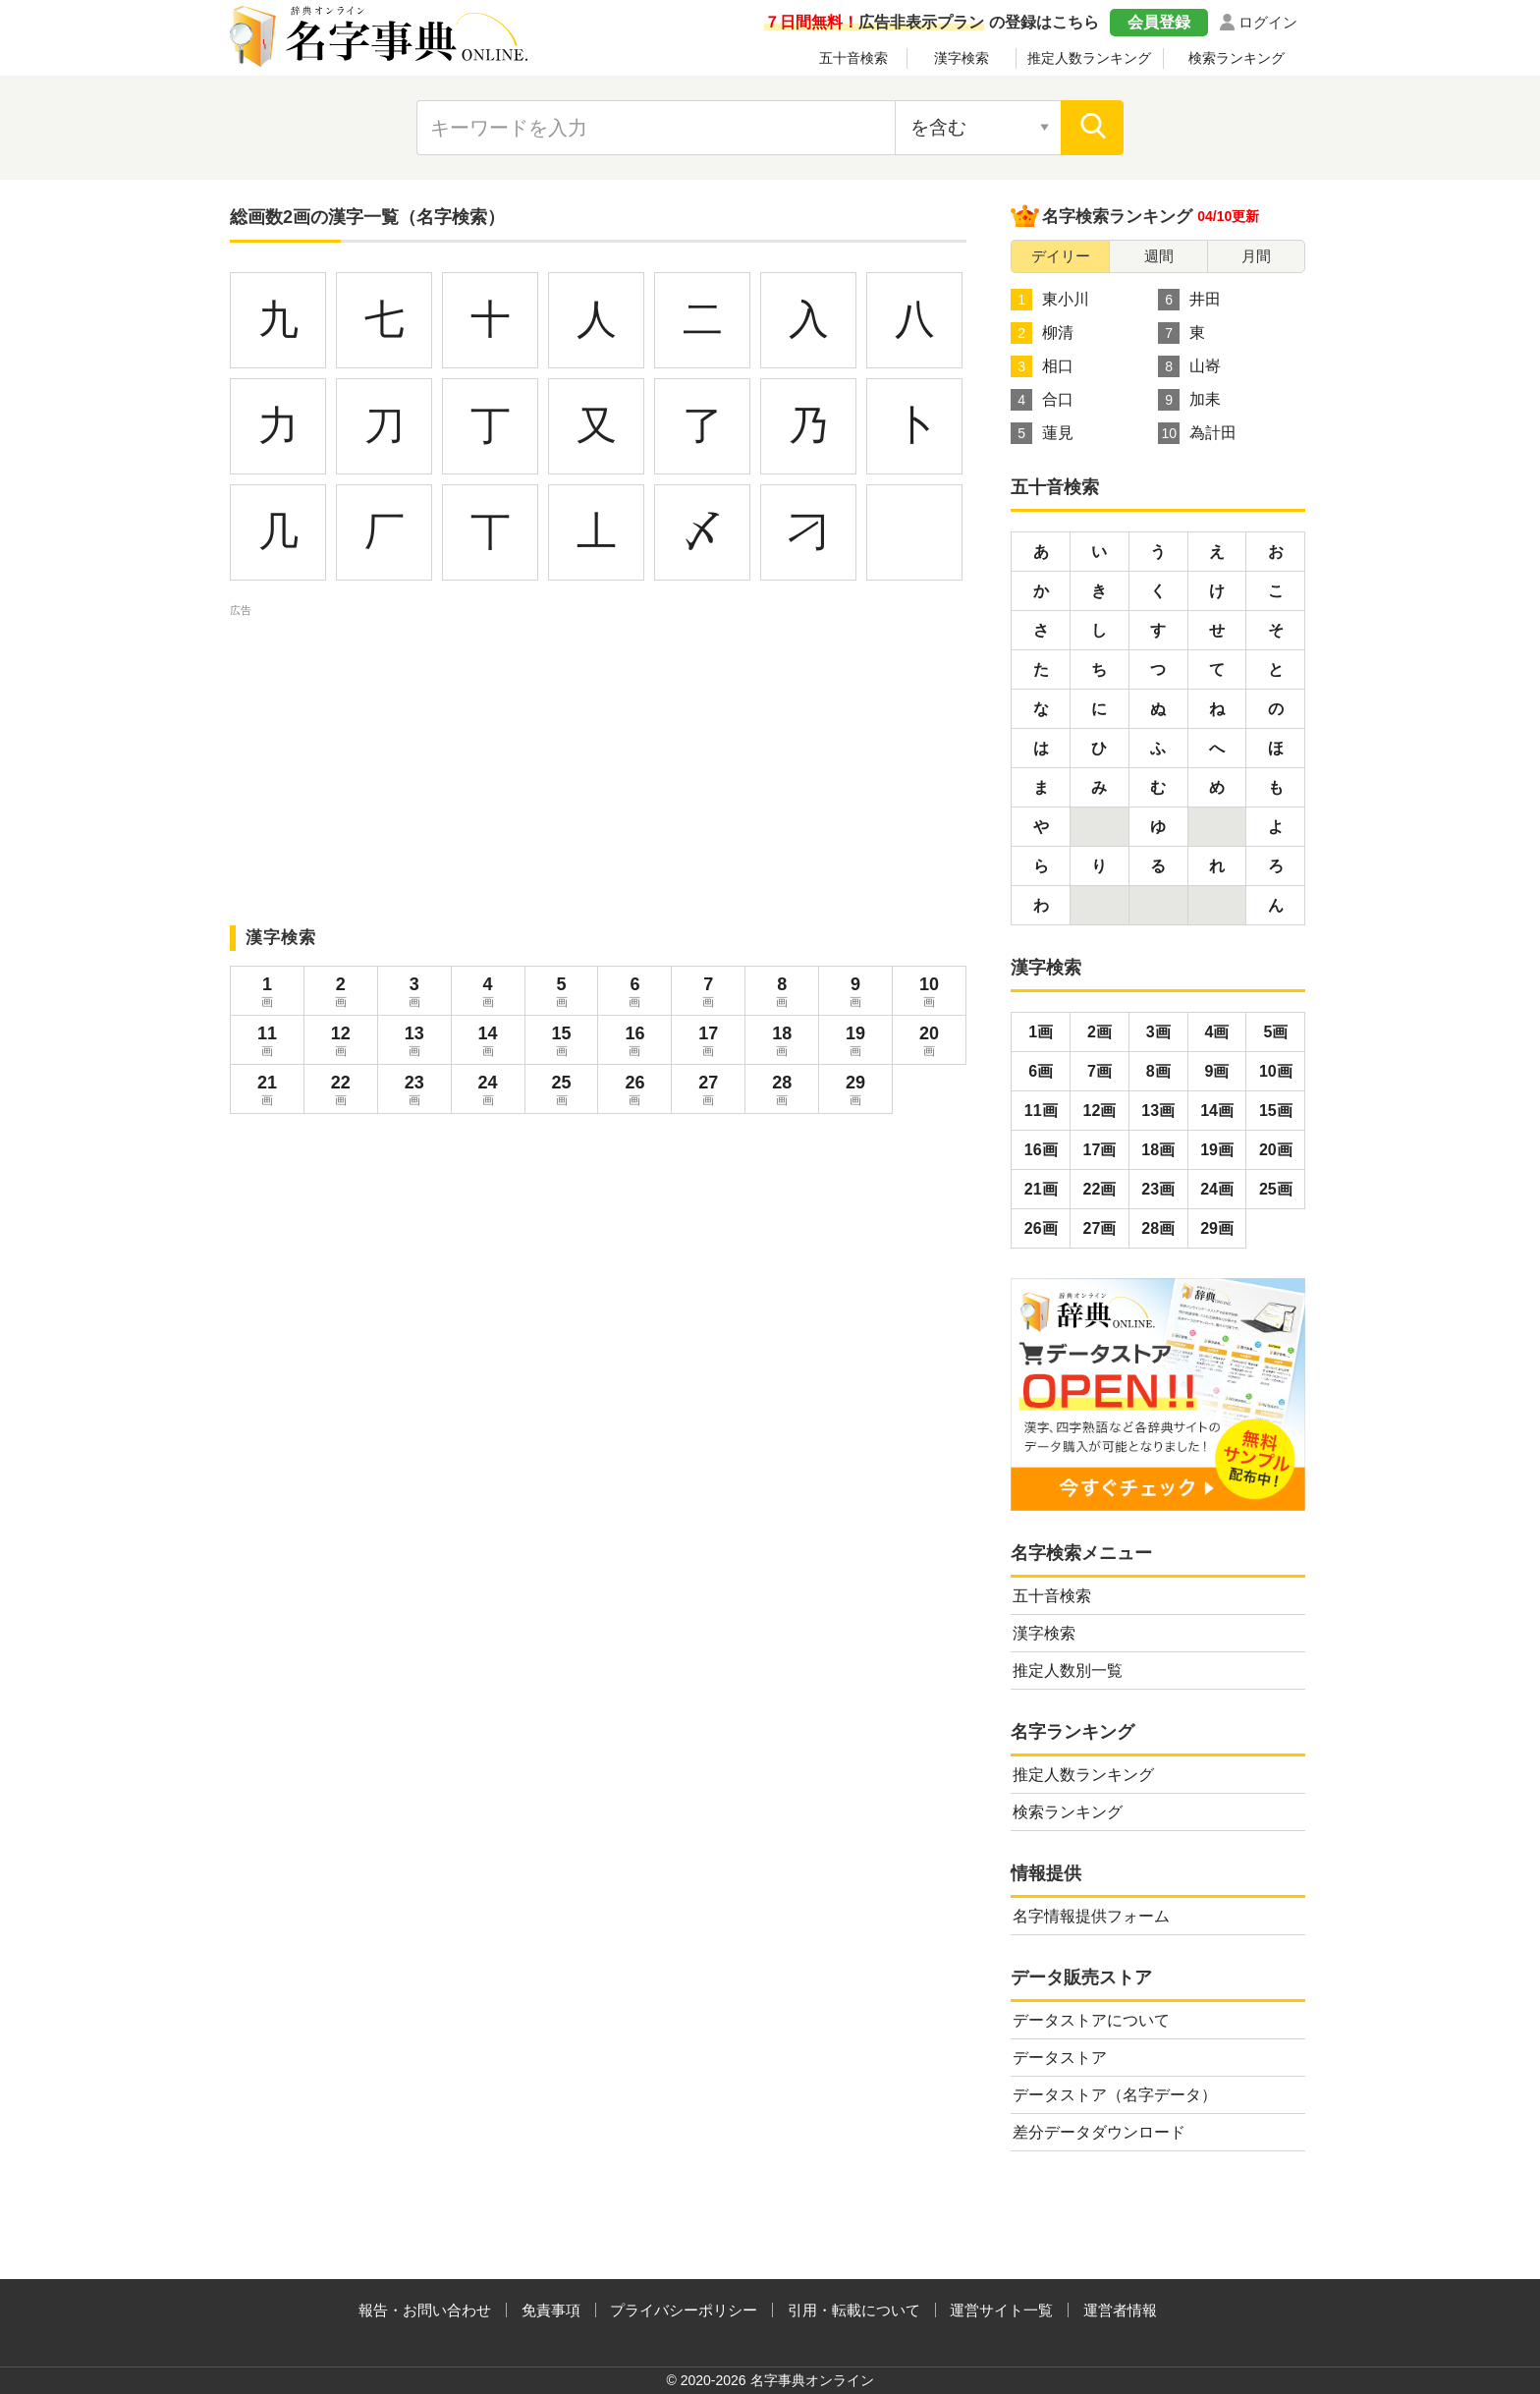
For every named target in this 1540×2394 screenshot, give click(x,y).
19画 (1217, 1149)
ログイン (1267, 22)
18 (781, 1043)
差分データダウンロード (1099, 2132)
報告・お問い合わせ (424, 2310)
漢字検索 (961, 58)
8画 (1158, 1071)
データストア (1060, 2057)
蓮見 (1042, 433)
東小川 (1050, 299)
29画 (1217, 1228)
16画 (1041, 1149)
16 (634, 1043)
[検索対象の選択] (978, 127)
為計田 (1197, 433)
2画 (1099, 1032)
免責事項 (551, 2310)
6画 (1040, 1071)
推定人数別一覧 (1068, 1670)
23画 (1158, 1189)
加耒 (1189, 400)
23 (414, 1092)
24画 (1217, 1189)
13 (414, 1043)
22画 (1100, 1189)
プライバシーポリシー (683, 2310)
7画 (1099, 1071)
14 (488, 1043)
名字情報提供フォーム (1091, 1916)
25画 (1275, 1189)
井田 (1189, 299)
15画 (1275, 1110)
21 (267, 1092)
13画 (1158, 1110)
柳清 (1042, 333)
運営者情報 (1120, 2310)
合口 (1042, 400)
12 (340, 1043)
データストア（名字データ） (1115, 2095)
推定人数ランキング (1089, 58)
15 (561, 1043)
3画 (1158, 1032)
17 (708, 1043)
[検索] (1092, 127)
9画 (1217, 1071)
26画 (1041, 1228)
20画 (1275, 1149)
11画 (1041, 1110)
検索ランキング (1236, 58)
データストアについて (1091, 2020)
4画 (1217, 1032)
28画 (1158, 1228)
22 (340, 1092)
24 (488, 1092)
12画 (1100, 1110)
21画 (1041, 1189)
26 (634, 1092)
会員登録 (1159, 22)
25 (561, 1092)
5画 (1275, 1032)
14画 (1217, 1110)
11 (267, 1043)
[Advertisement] (598, 758)
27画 (1100, 1228)
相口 (1042, 366)
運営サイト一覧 (1001, 2310)
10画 (1275, 1071)
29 (855, 1092)
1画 (1040, 1032)
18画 (1158, 1149)
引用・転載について (854, 2310)
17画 (1100, 1149)
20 (929, 1043)
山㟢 (1189, 366)
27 (708, 1092)
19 (855, 1043)
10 (929, 994)
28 (781, 1092)
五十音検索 (853, 58)
